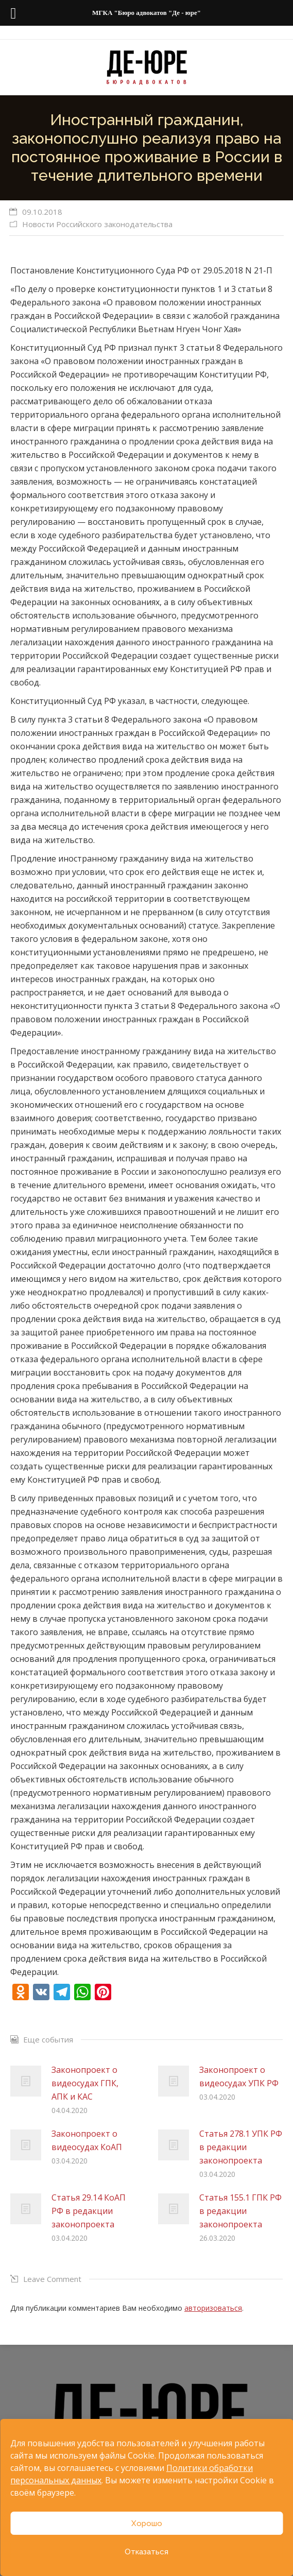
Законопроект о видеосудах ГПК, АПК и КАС (84, 2083)
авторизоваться (213, 2308)
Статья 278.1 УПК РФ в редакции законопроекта (240, 2147)
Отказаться (146, 2551)
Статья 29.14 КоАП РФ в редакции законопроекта (88, 2211)
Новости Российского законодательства (97, 224)
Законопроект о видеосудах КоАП (86, 2140)
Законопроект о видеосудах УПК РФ (239, 2076)
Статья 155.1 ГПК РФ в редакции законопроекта (240, 2211)
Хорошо (146, 2523)
